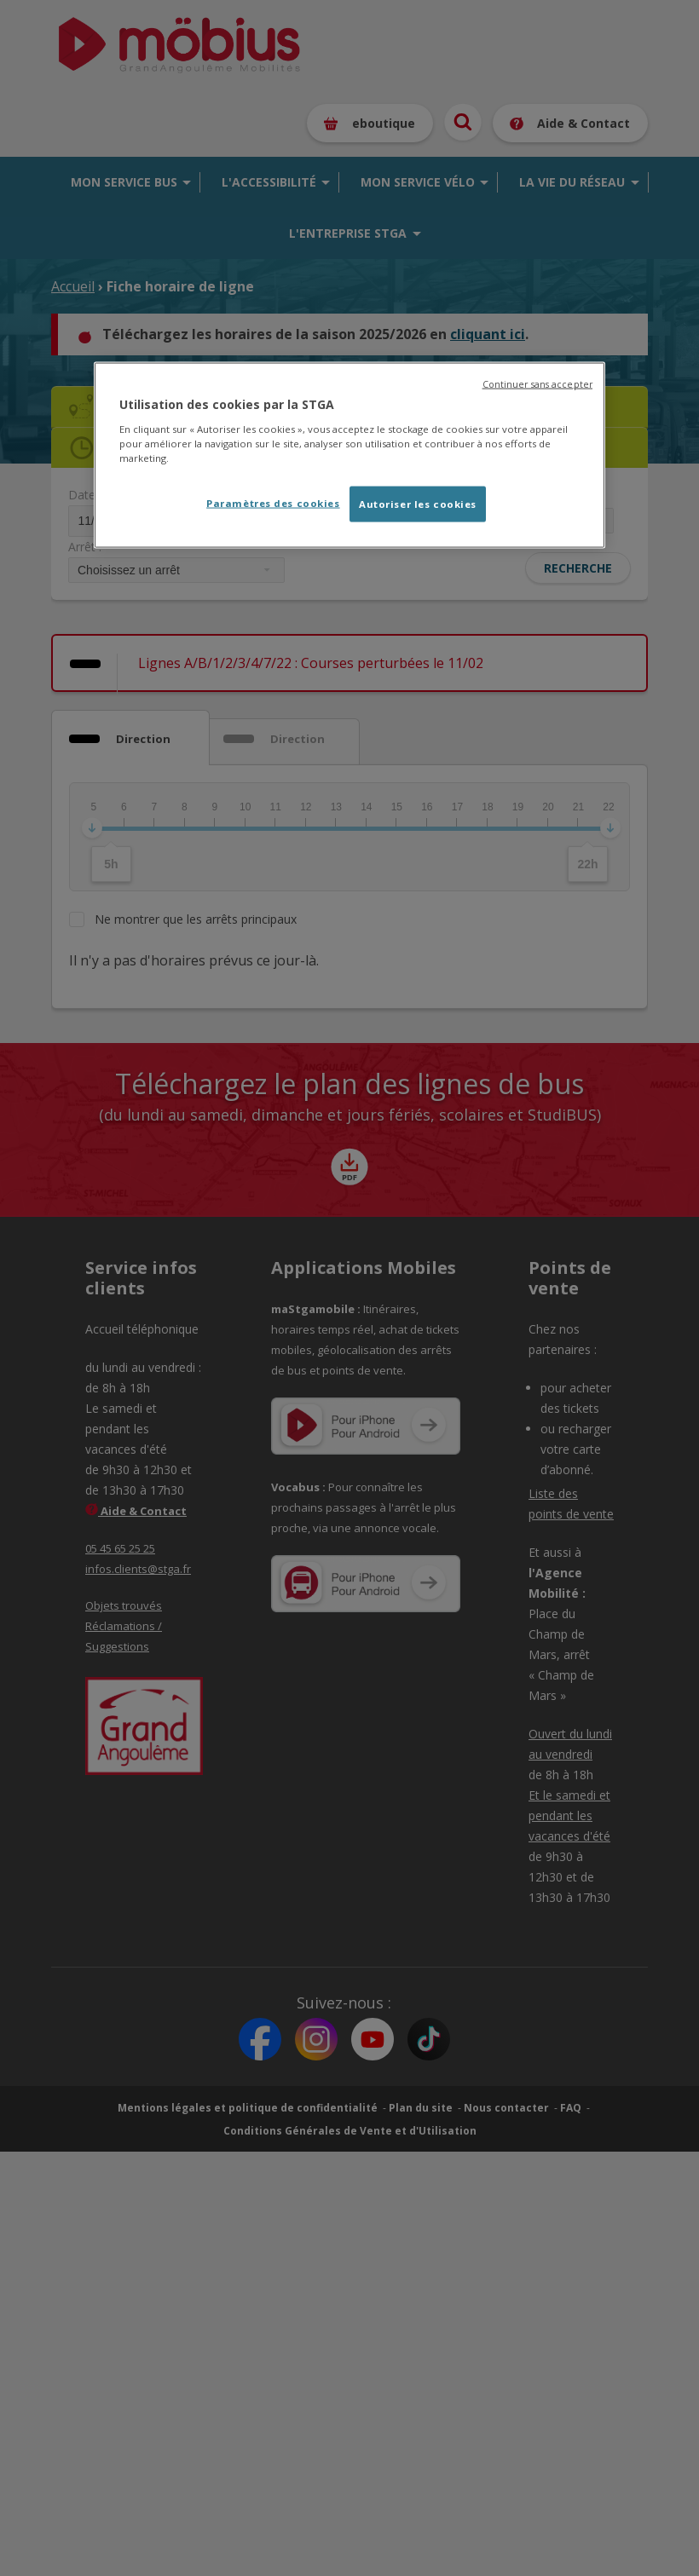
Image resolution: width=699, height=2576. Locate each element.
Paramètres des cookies (273, 503)
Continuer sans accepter (537, 384)
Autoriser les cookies (418, 504)
